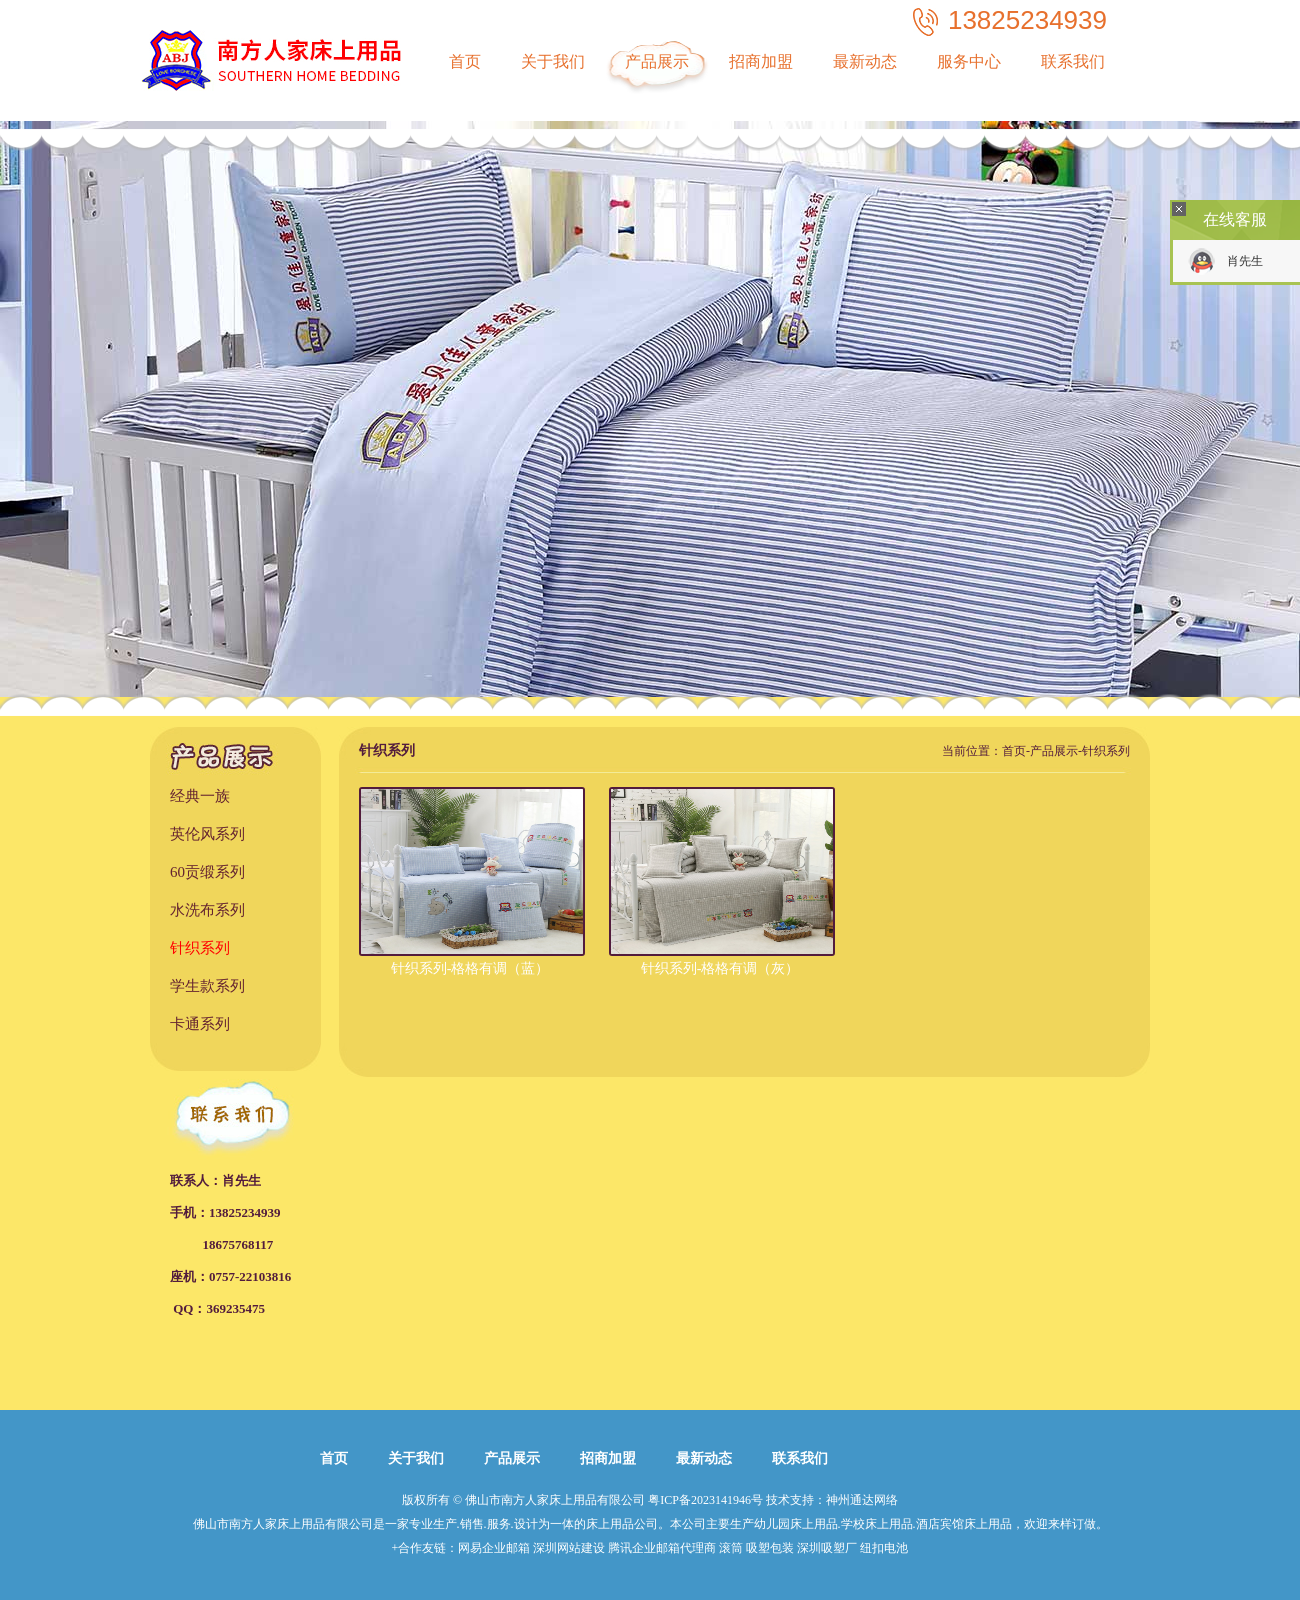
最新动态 (865, 61)
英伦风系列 (207, 834)
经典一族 (200, 796)
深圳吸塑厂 (827, 1548)
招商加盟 (761, 61)
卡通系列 (200, 1024)
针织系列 (200, 948)
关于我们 (553, 61)
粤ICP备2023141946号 (705, 1500)
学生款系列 (207, 986)
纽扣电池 (884, 1548)
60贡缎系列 (207, 872)
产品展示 (657, 61)
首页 (465, 61)
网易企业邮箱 (494, 1548)
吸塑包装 (770, 1548)
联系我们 (1073, 61)
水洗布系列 (207, 910)
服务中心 (969, 61)
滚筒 (731, 1548)
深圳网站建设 (569, 1548)
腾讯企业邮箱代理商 (662, 1548)
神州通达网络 (862, 1500)
